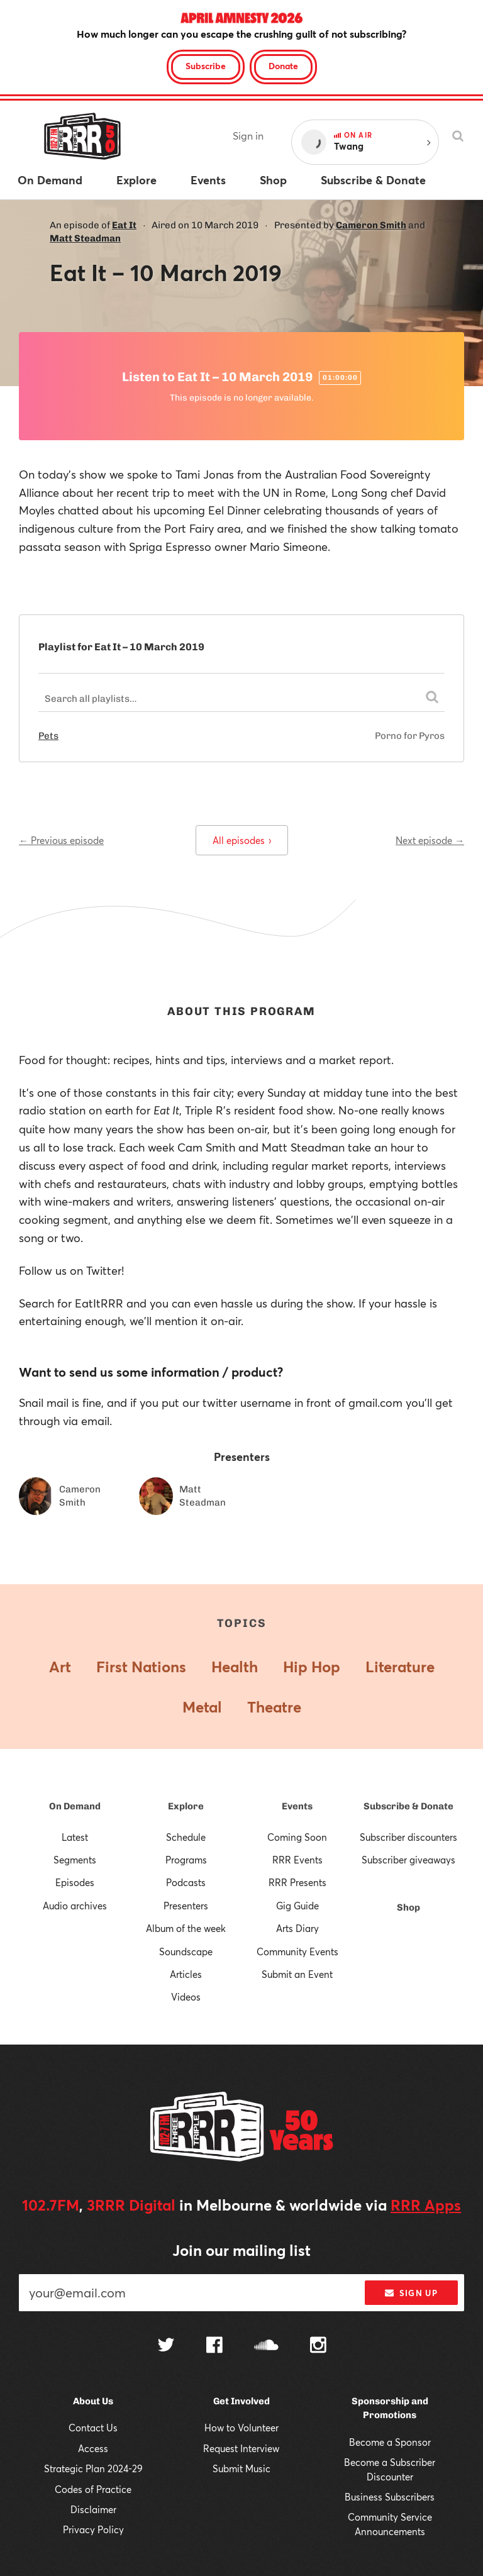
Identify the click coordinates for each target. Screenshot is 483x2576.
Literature (400, 1667)
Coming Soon (297, 1837)
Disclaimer (93, 2509)
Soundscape (186, 1951)
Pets (48, 735)
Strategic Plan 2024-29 (93, 2468)
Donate (283, 66)
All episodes (242, 840)
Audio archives (75, 1905)
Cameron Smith (371, 225)
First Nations (141, 1667)
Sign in (248, 135)
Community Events (297, 1951)
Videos (186, 1996)
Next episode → (430, 840)
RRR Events (297, 1859)
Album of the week (186, 1928)
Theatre (274, 1707)
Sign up (411, 2293)
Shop (408, 1907)
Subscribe (206, 66)
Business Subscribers (390, 2496)
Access (93, 2448)
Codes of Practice (93, 2489)
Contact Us (93, 2427)
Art (60, 1667)
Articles (186, 1974)
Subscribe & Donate (408, 1806)
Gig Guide (297, 1905)
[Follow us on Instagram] (318, 2346)
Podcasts (186, 1882)
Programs (186, 1859)
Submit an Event (297, 1974)
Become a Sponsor (390, 2442)
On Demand (75, 1806)
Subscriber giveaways (408, 1859)
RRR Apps (426, 2205)
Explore (186, 1806)
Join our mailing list (241, 2250)
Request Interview (241, 2448)
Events (297, 1806)
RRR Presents (297, 1882)
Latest (75, 1837)
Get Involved (241, 2401)
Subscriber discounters (408, 1837)
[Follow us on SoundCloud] (266, 2346)
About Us (93, 2401)
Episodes (74, 1882)
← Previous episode (61, 840)
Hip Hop (311, 1667)
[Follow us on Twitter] (166, 2346)
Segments (74, 1859)
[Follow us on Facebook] (214, 2346)
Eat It (124, 225)
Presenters (186, 1905)
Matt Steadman (85, 238)
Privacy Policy (93, 2529)
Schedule (186, 1837)
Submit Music (241, 2468)
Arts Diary (297, 1928)
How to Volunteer (241, 2427)
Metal (202, 1707)
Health (234, 1667)
